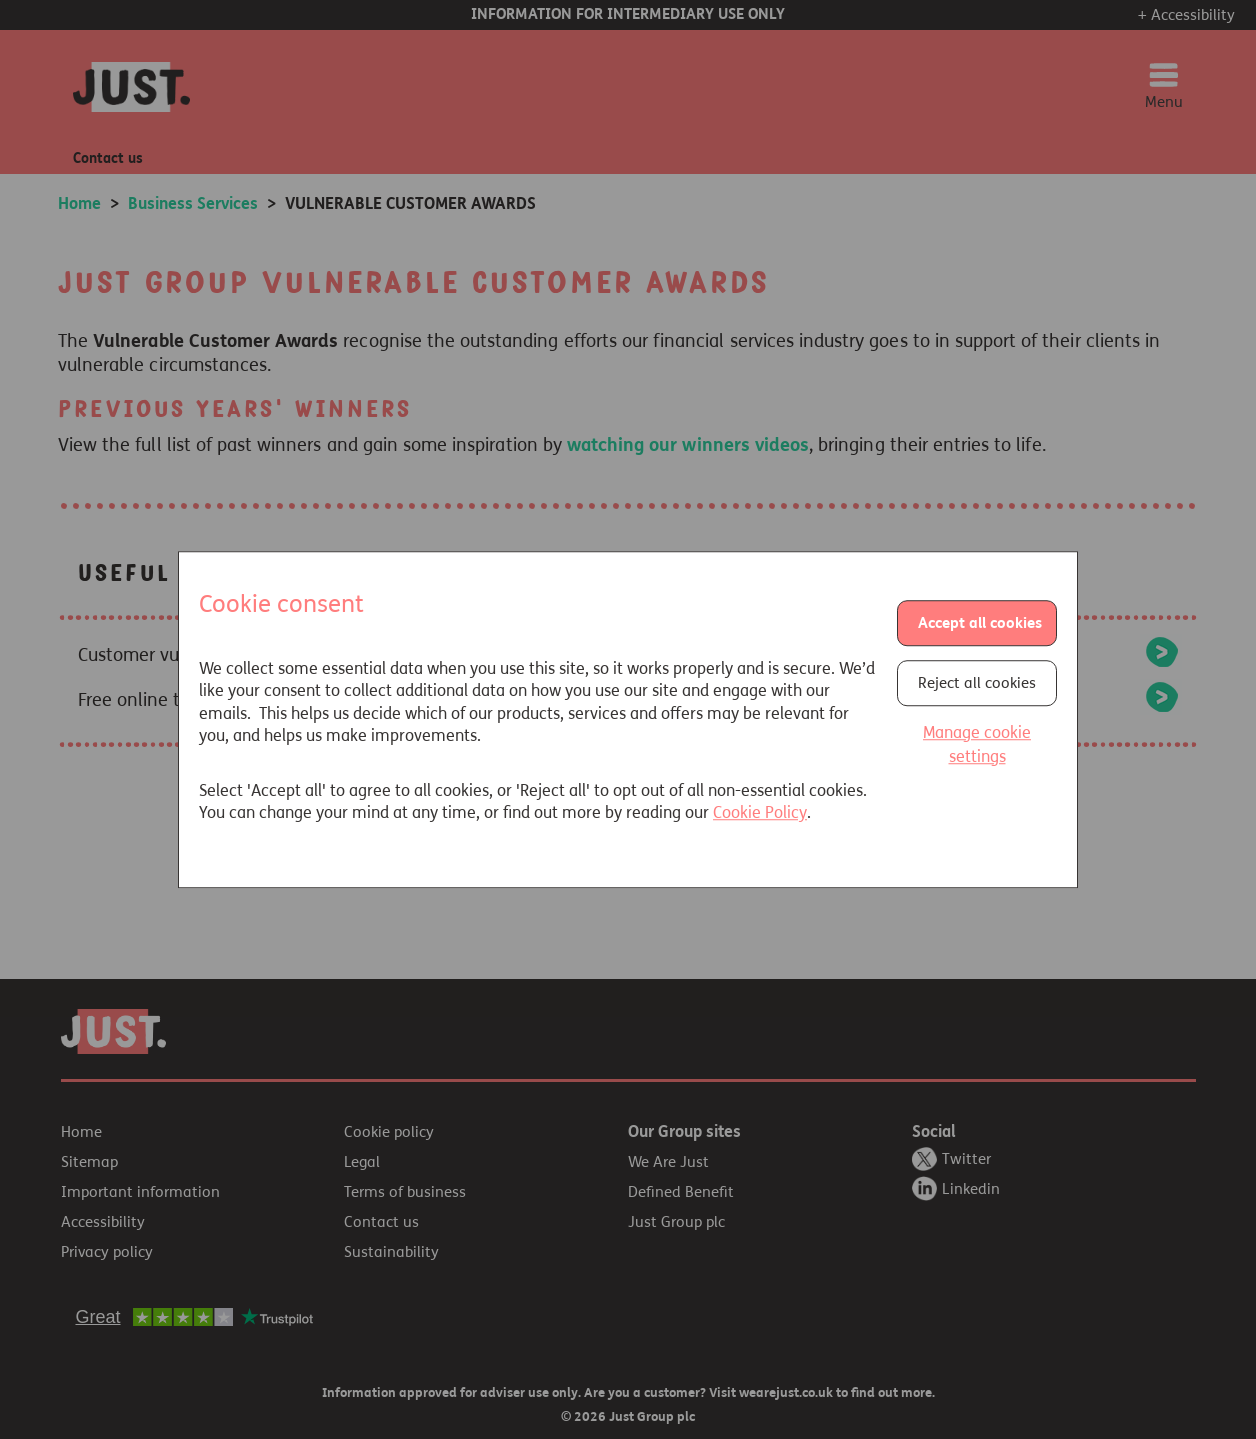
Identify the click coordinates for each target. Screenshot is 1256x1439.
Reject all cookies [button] (977, 684)
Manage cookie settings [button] (977, 745)
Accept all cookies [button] (980, 623)
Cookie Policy (760, 812)
